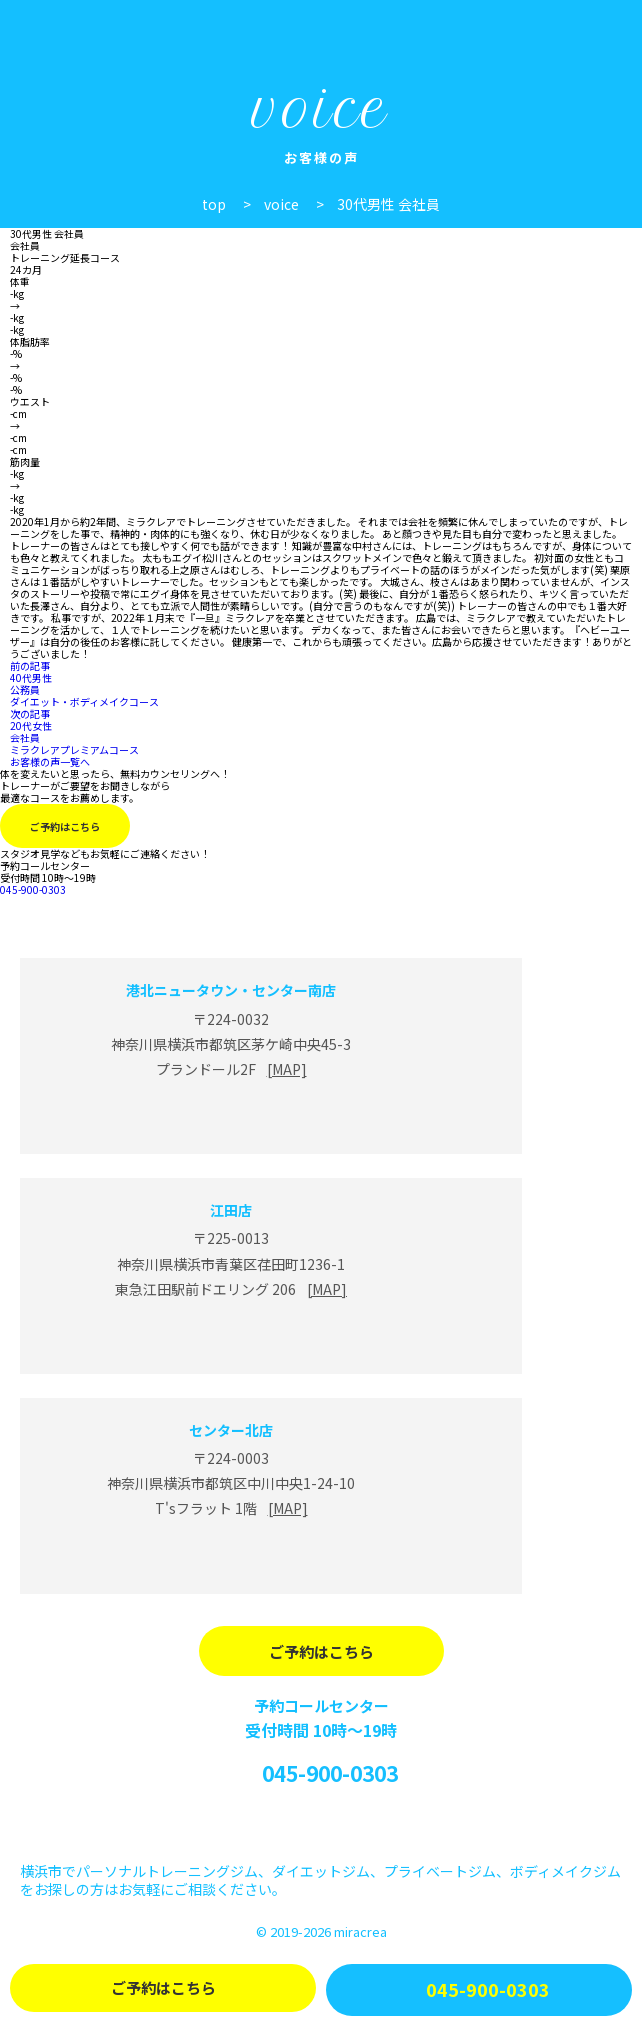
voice (281, 204)
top (214, 204)
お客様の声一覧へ (50, 761)
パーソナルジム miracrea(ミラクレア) (72, 27)
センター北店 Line (231, 1557)
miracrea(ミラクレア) (321, 915)
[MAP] (287, 1069)
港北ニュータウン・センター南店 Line (231, 1117)
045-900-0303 (330, 1773)
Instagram (321, 1825)
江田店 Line (231, 1337)
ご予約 (163, 1987)
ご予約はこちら (65, 826)
